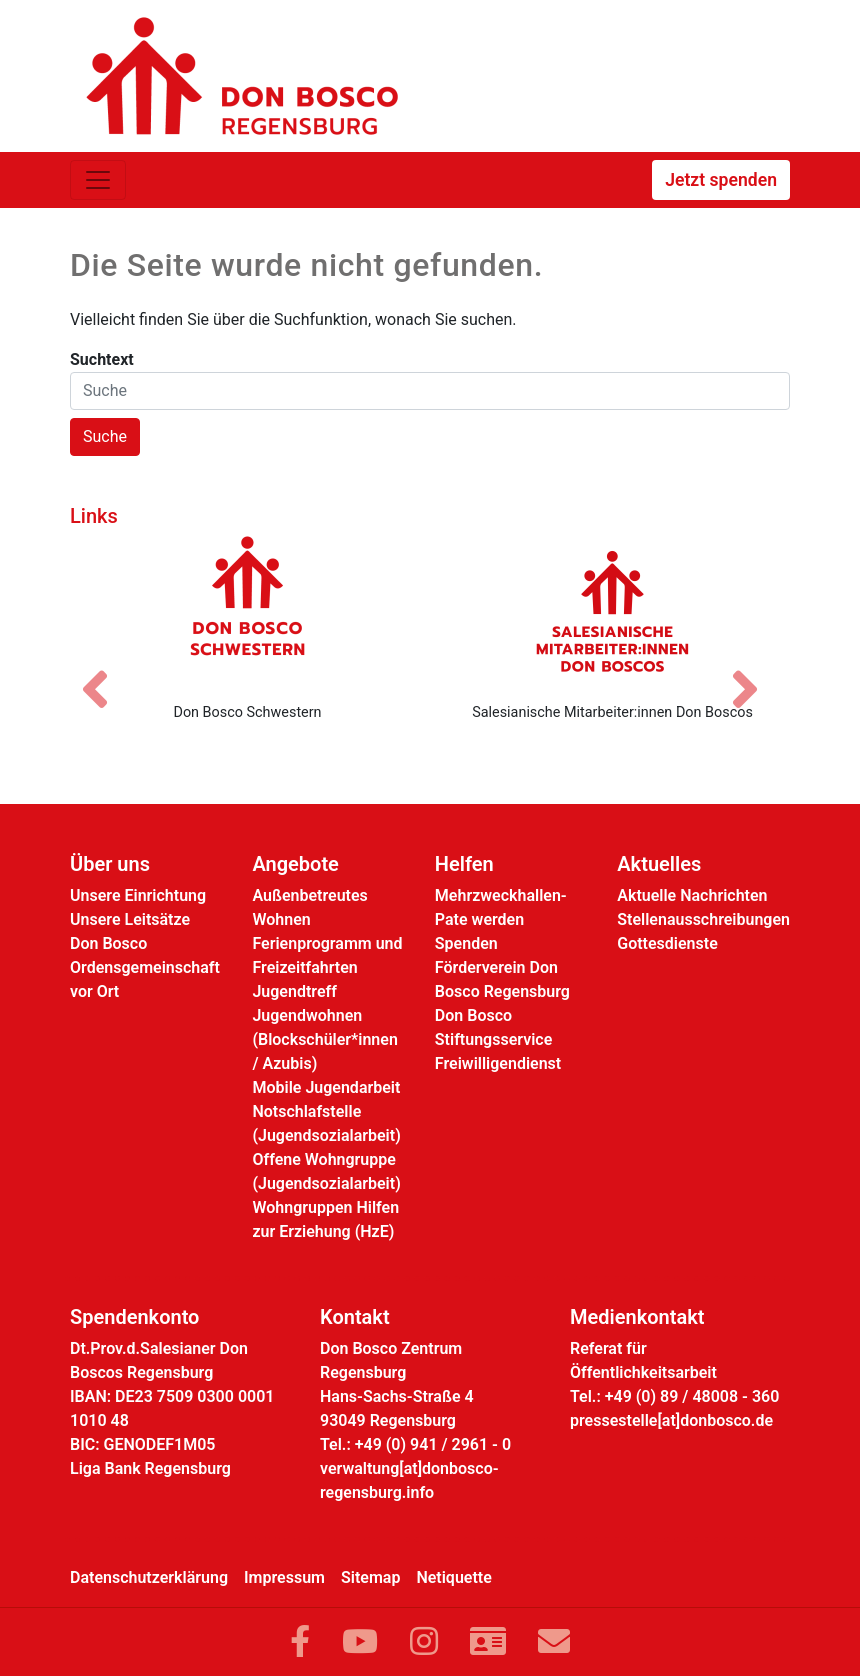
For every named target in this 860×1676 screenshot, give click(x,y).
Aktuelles (659, 864)
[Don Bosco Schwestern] (247, 611)
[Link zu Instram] (424, 1642)
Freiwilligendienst (498, 1063)
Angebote (295, 864)
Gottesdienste (667, 943)
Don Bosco (108, 943)
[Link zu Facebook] (300, 1642)
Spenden (466, 943)
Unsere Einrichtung (138, 895)
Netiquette (453, 1577)
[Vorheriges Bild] (105, 672)
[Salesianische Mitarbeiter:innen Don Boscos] (612, 611)
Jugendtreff (294, 991)
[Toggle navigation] (98, 180)
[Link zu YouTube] (360, 1642)
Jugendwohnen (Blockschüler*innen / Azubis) (324, 1039)
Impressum (284, 1577)
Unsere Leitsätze (130, 919)
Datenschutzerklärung (149, 1577)
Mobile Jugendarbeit (326, 1087)
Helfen (464, 864)
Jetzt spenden (721, 180)
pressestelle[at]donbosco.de (671, 1420)
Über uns (110, 864)
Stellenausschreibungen (703, 919)
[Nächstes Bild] (755, 672)
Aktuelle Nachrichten (692, 895)
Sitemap (370, 1577)
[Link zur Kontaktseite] (488, 1642)
